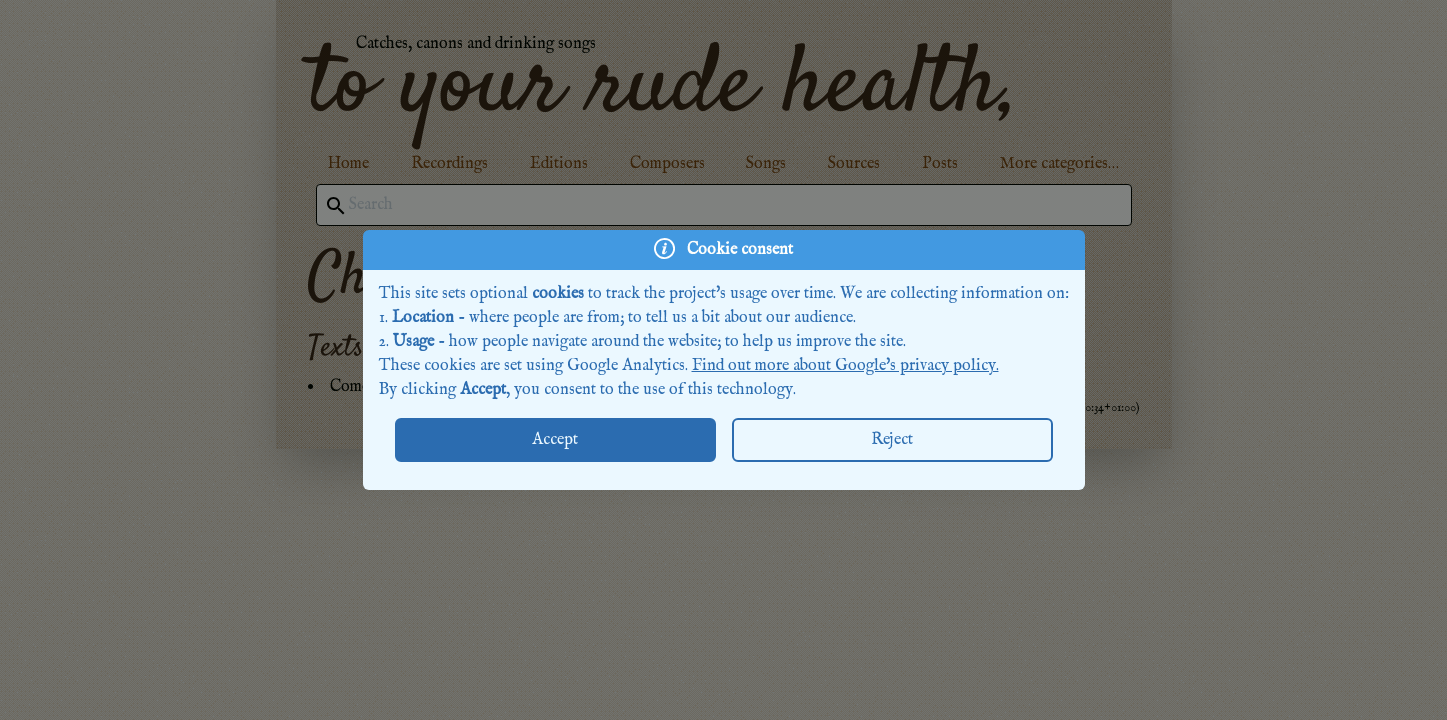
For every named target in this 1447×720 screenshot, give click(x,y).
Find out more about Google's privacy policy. (845, 366)
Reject (892, 440)
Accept (555, 440)
